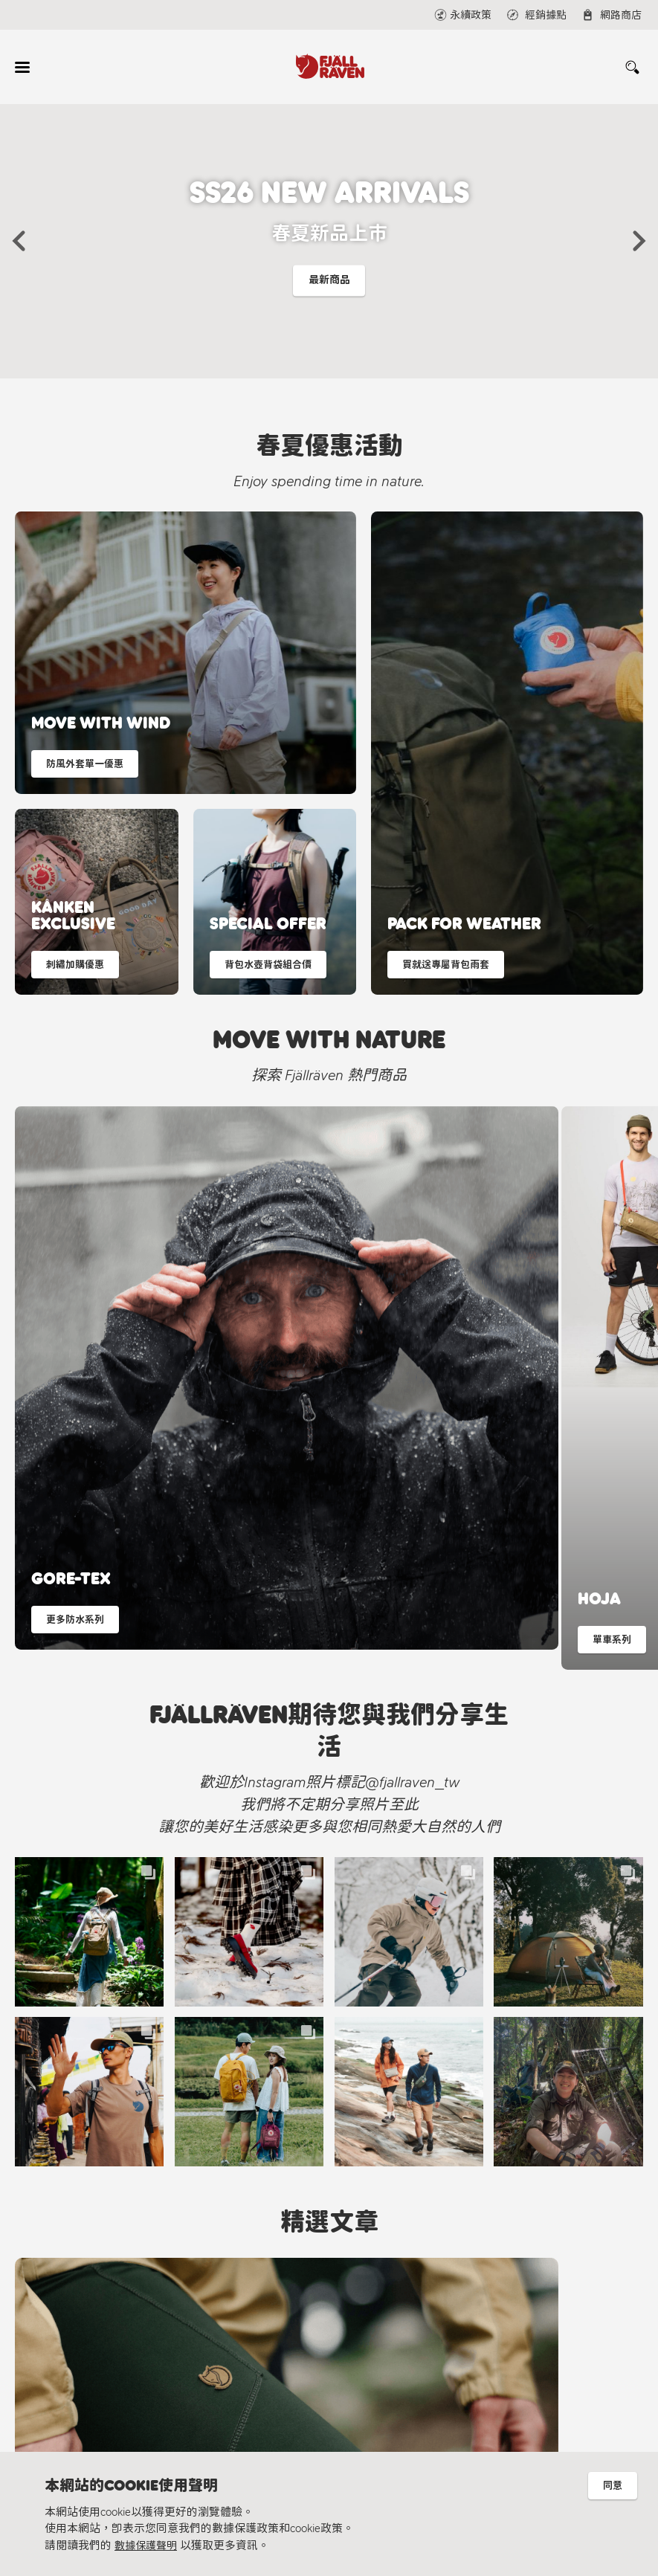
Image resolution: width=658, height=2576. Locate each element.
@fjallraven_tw (268, 2403)
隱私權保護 (88, 2418)
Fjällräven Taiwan (273, 2378)
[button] (18, 241)
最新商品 (329, 284)
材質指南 (82, 2395)
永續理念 (82, 2371)
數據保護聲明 (147, 2545)
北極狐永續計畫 (98, 2348)
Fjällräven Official (273, 2427)
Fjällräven (82, 2325)
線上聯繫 (238, 2325)
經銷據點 (238, 2348)
